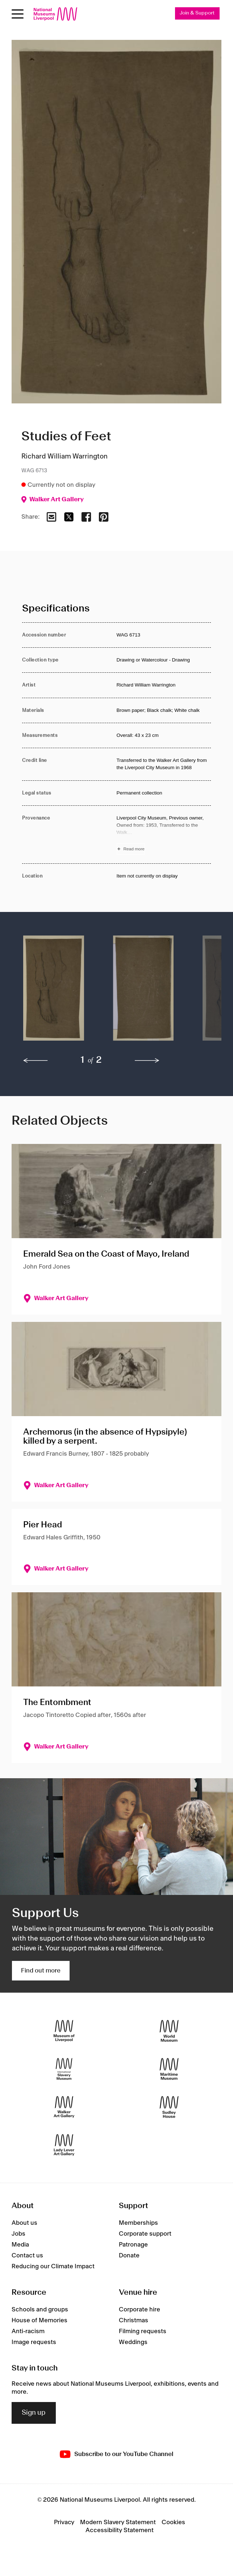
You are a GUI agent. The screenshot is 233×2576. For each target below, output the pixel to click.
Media (20, 2244)
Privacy (64, 2522)
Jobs (18, 2234)
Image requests (34, 2342)
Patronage (133, 2244)
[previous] (35, 1060)
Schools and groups (40, 2309)
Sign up (34, 2413)
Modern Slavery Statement (118, 2522)
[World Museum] (169, 2031)
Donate (129, 2255)
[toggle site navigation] (18, 14)
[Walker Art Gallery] (64, 2107)
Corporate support (145, 2234)
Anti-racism (28, 2331)
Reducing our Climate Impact (53, 2266)
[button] (53, 992)
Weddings (133, 2342)
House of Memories (39, 2320)
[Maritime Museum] (169, 2069)
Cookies (173, 2522)
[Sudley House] (169, 2107)
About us (24, 2223)
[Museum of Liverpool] (64, 2031)
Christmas (133, 2320)
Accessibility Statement (120, 2530)
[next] (147, 1060)
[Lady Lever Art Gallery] (64, 2145)
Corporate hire (139, 2309)
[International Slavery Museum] (64, 2069)
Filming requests (142, 2331)
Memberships (138, 2223)
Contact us (27, 2255)
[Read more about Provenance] (164, 834)
